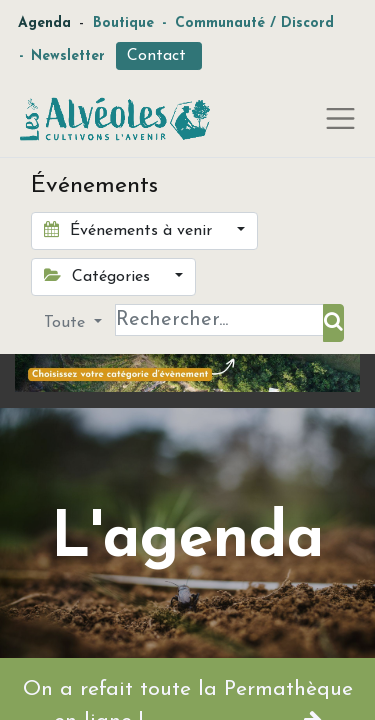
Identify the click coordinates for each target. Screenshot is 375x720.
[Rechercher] (333, 323)
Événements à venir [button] (130, 230)
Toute (67, 323)
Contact (159, 56)
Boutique (123, 23)
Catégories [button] (99, 276)
